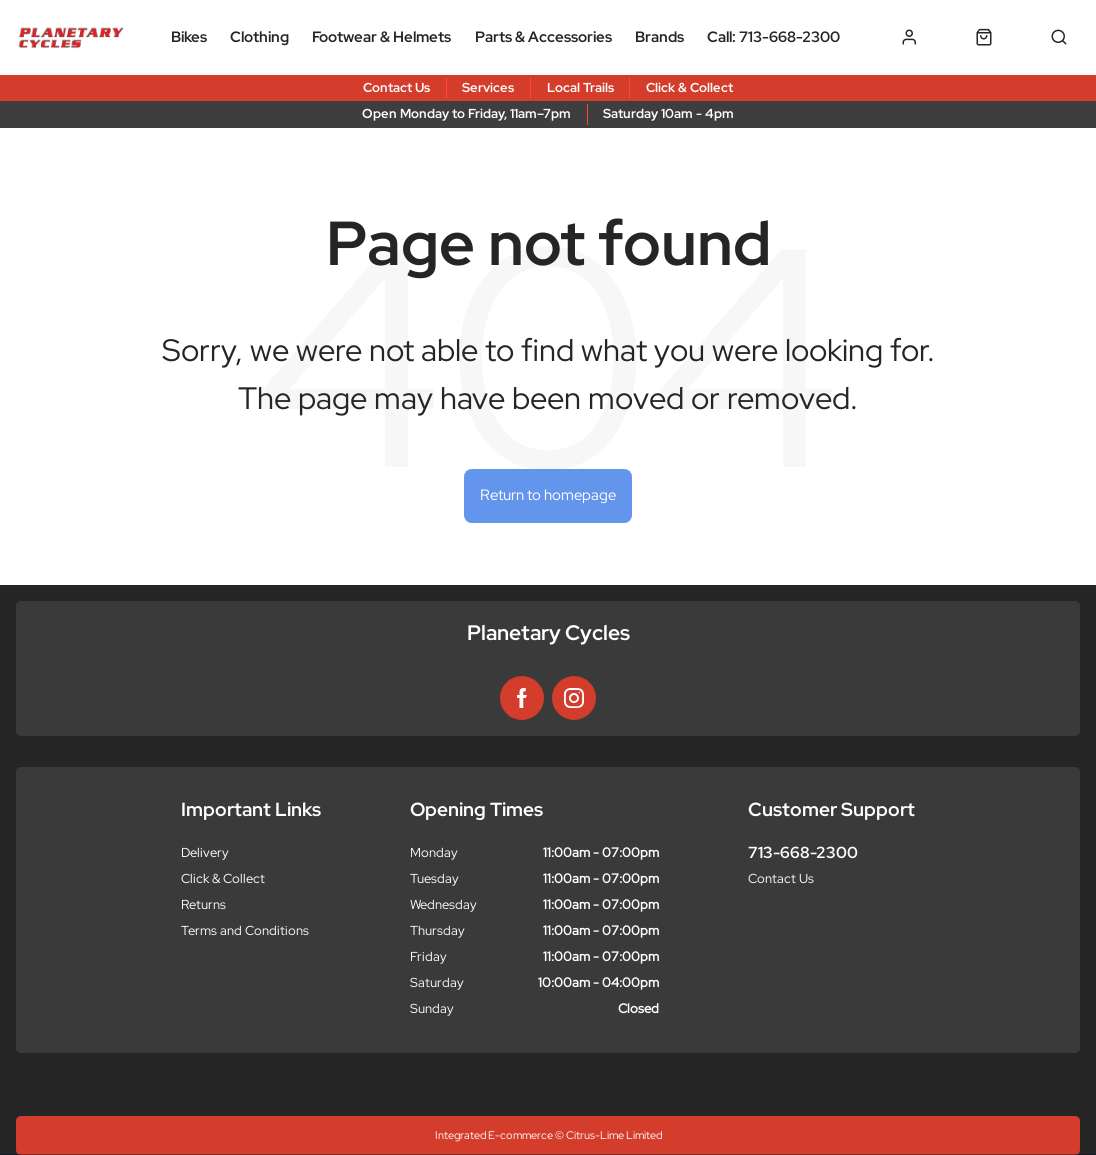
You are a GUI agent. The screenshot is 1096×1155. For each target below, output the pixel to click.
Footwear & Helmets (381, 37)
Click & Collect (223, 878)
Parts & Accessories (543, 37)
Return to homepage (548, 495)
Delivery (205, 852)
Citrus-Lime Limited (614, 1135)
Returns (203, 904)
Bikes (189, 37)
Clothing (259, 37)
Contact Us (781, 878)
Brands (659, 37)
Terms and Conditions (245, 930)
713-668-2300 (803, 852)
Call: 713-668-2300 (773, 37)
